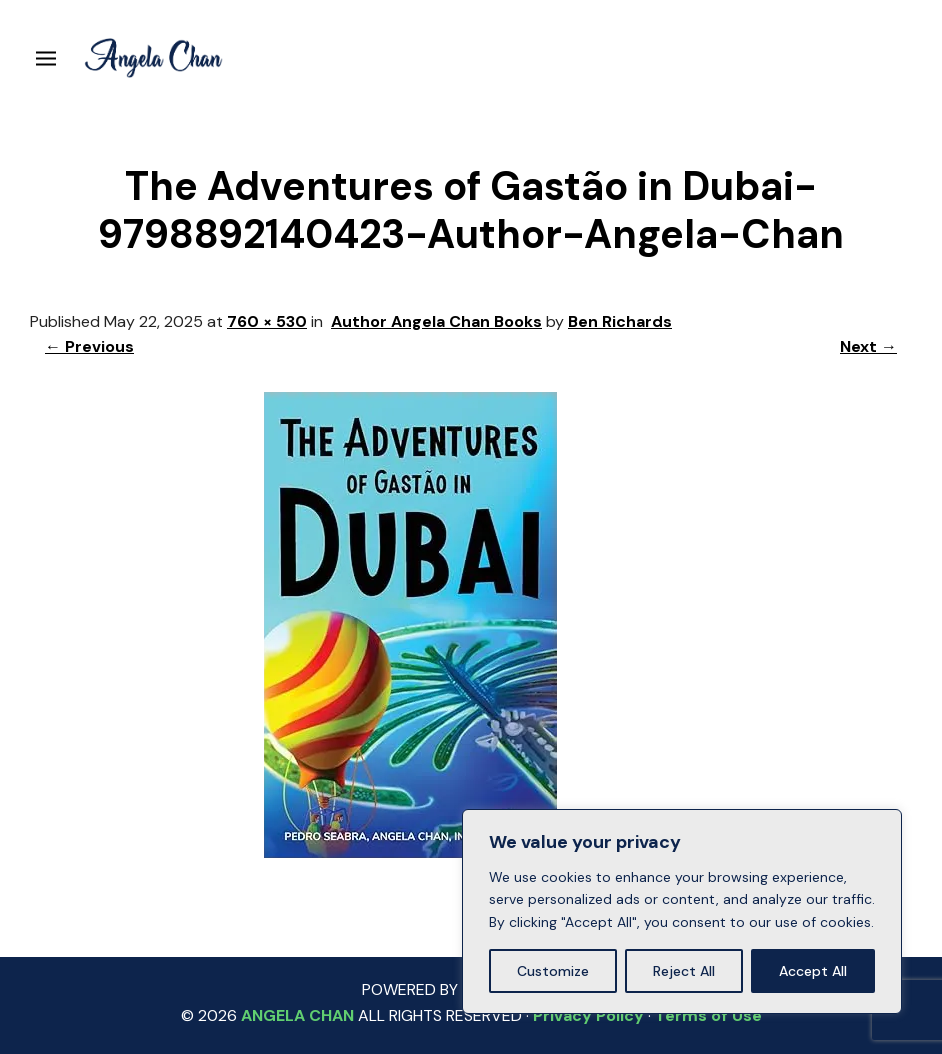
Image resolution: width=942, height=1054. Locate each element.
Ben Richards (620, 321)
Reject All (684, 971)
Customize (553, 971)
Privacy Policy (588, 1015)
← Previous (89, 346)
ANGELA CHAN (297, 1015)
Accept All (813, 971)
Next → (868, 346)
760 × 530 (267, 321)
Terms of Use (708, 1015)
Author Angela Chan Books (436, 321)
